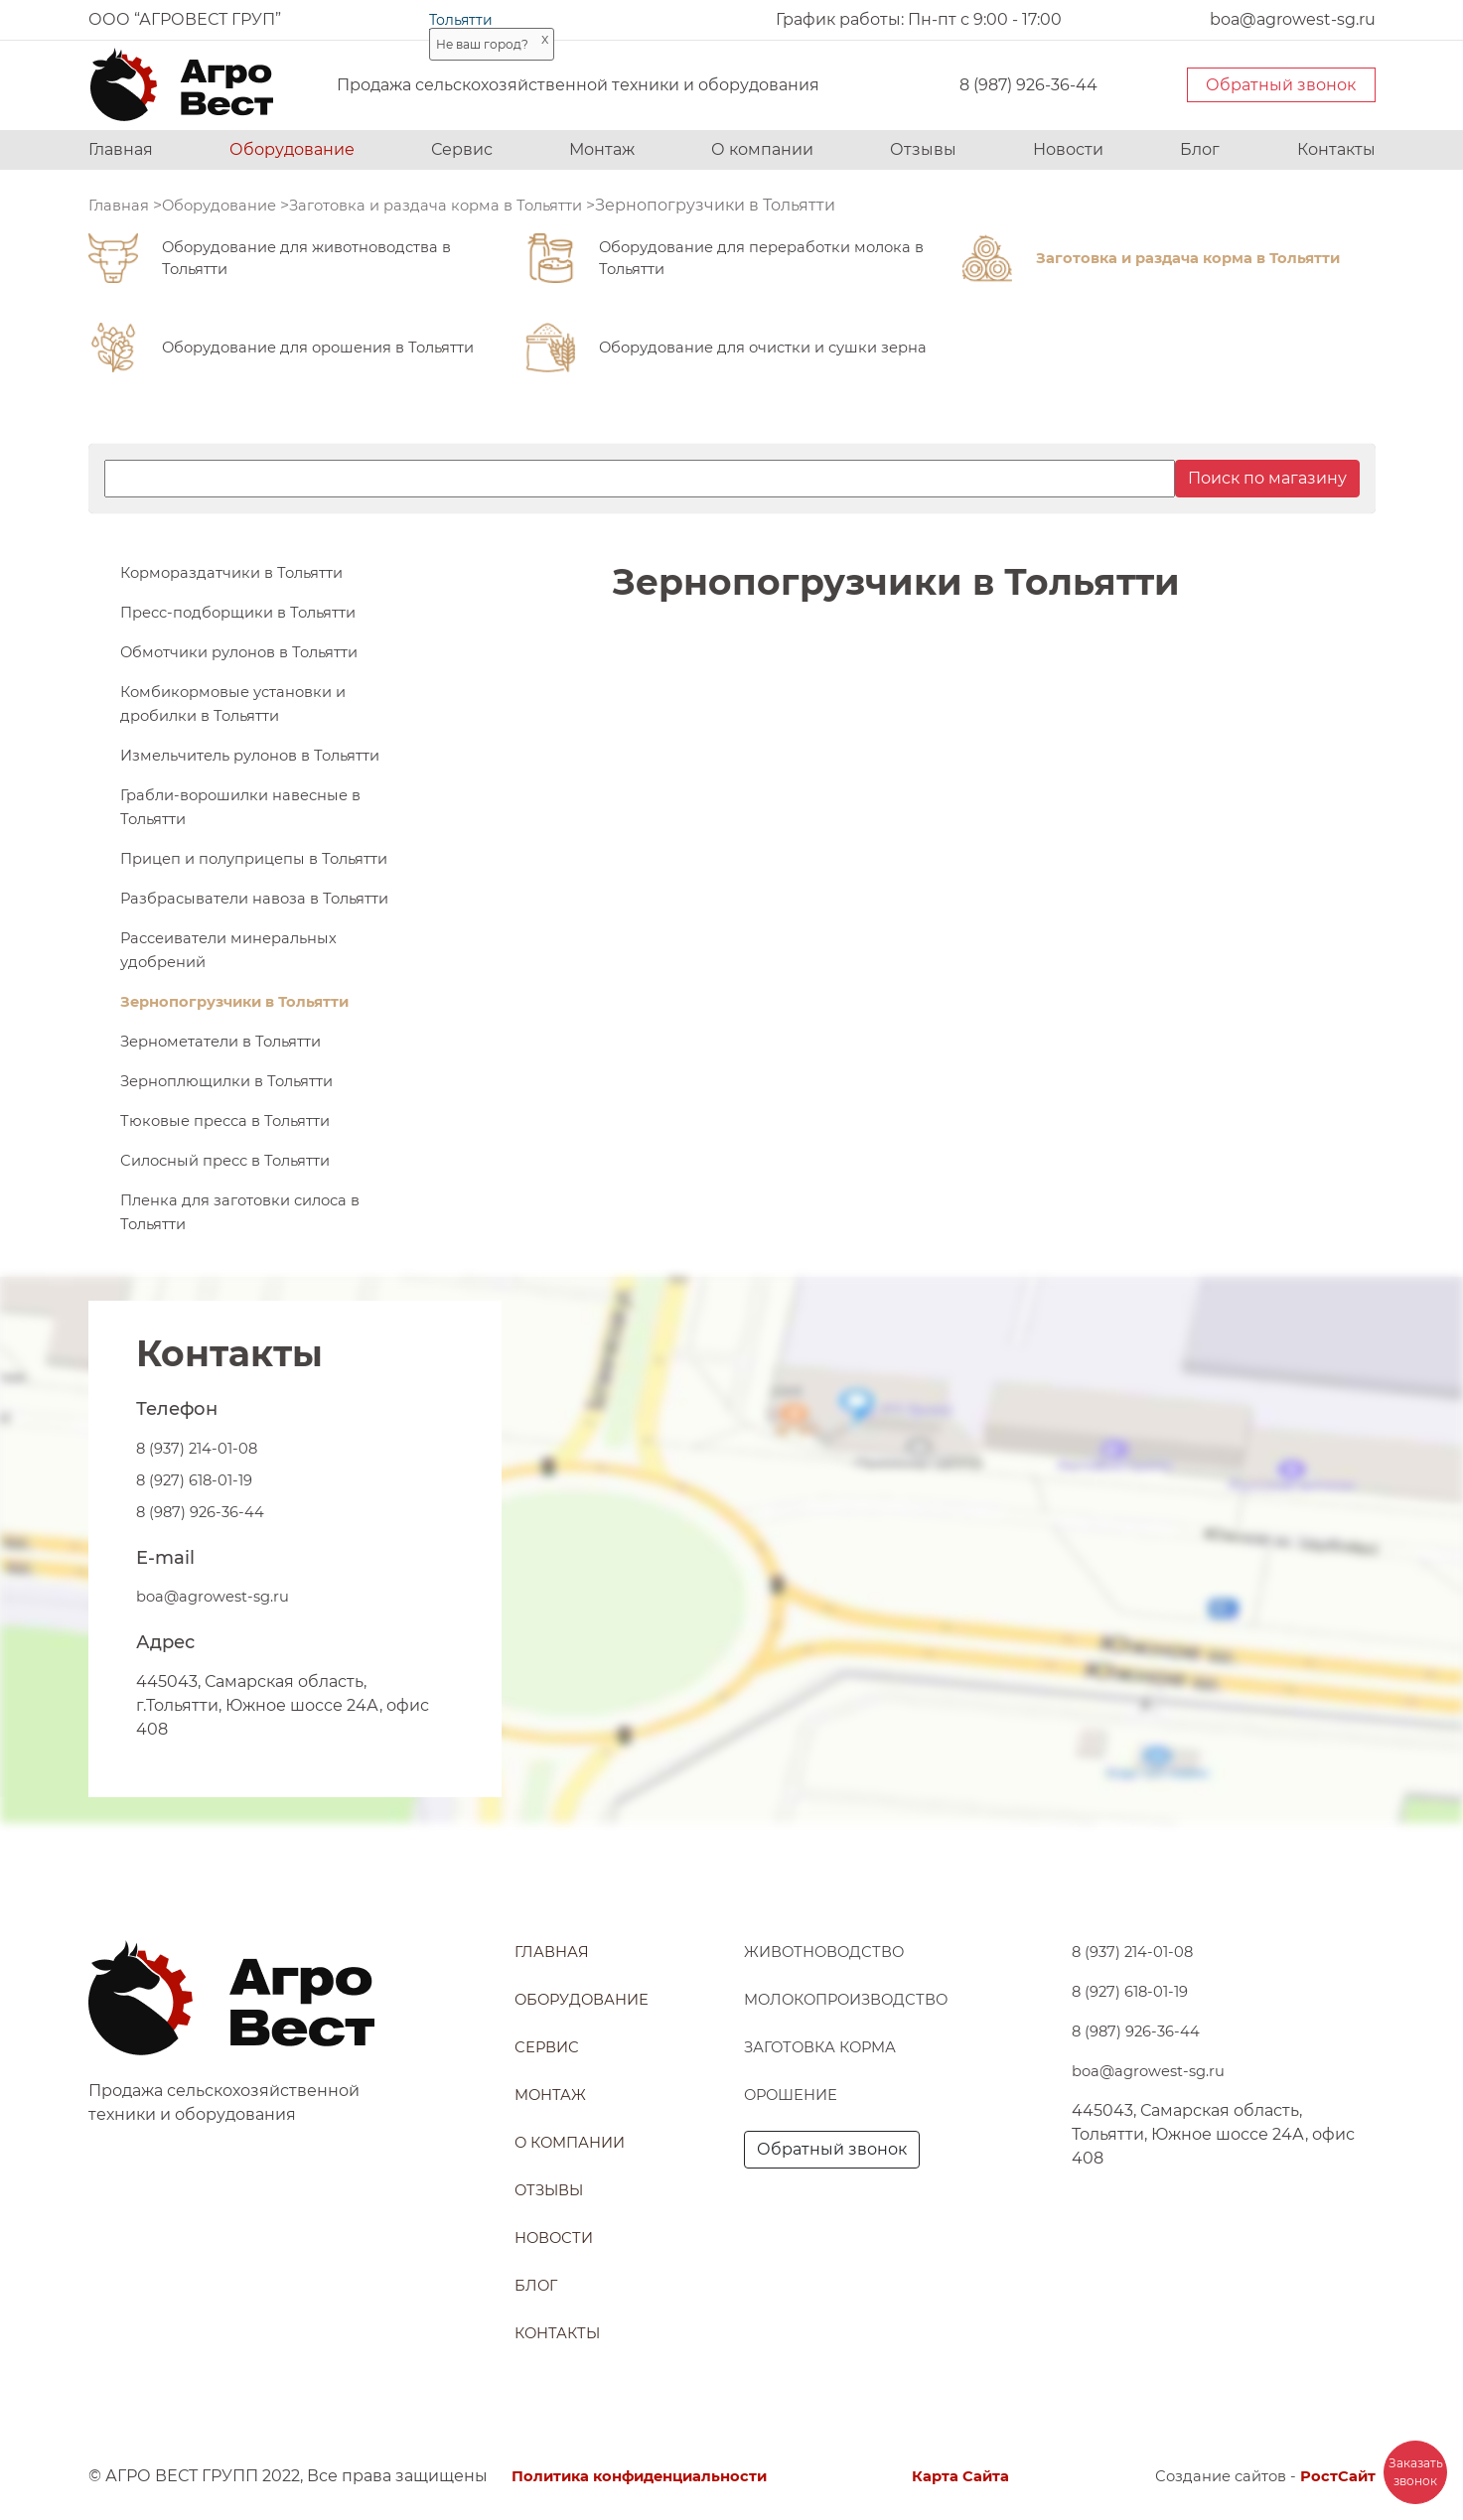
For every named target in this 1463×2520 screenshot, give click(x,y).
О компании (762, 149)
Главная (120, 149)
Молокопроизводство (856, 1999)
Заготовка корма (827, 2046)
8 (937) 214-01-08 (201, 1519)
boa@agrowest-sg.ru (219, 1667)
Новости (1068, 149)
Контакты (1336, 149)
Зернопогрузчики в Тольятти (245, 1072)
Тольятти (461, 20)
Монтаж (602, 149)
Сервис (462, 149)
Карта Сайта (965, 2475)
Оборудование (292, 149)
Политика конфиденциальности (651, 2475)
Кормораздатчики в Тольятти (241, 572)
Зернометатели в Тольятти (230, 1112)
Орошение (796, 2094)
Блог (1200, 149)
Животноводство (831, 1951)
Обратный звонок (1281, 84)
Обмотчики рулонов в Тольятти (250, 651)
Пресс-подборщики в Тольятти (248, 612)
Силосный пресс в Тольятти (235, 1231)
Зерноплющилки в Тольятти (236, 1152)
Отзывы (923, 149)
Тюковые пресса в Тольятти (234, 1192)
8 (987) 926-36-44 (1028, 84)
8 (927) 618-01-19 (199, 1551)
